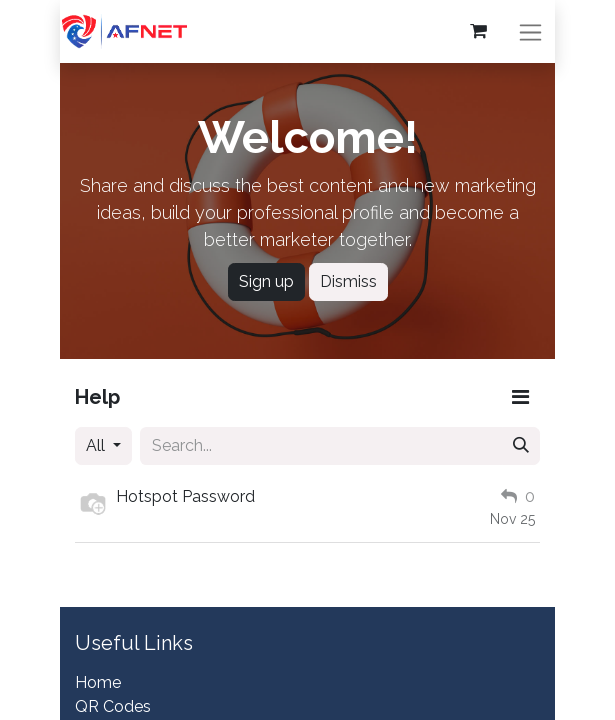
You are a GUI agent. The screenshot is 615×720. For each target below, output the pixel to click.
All (97, 445)
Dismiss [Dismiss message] (348, 281)
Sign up (266, 281)
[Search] (521, 446)
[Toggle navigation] (532, 31)
